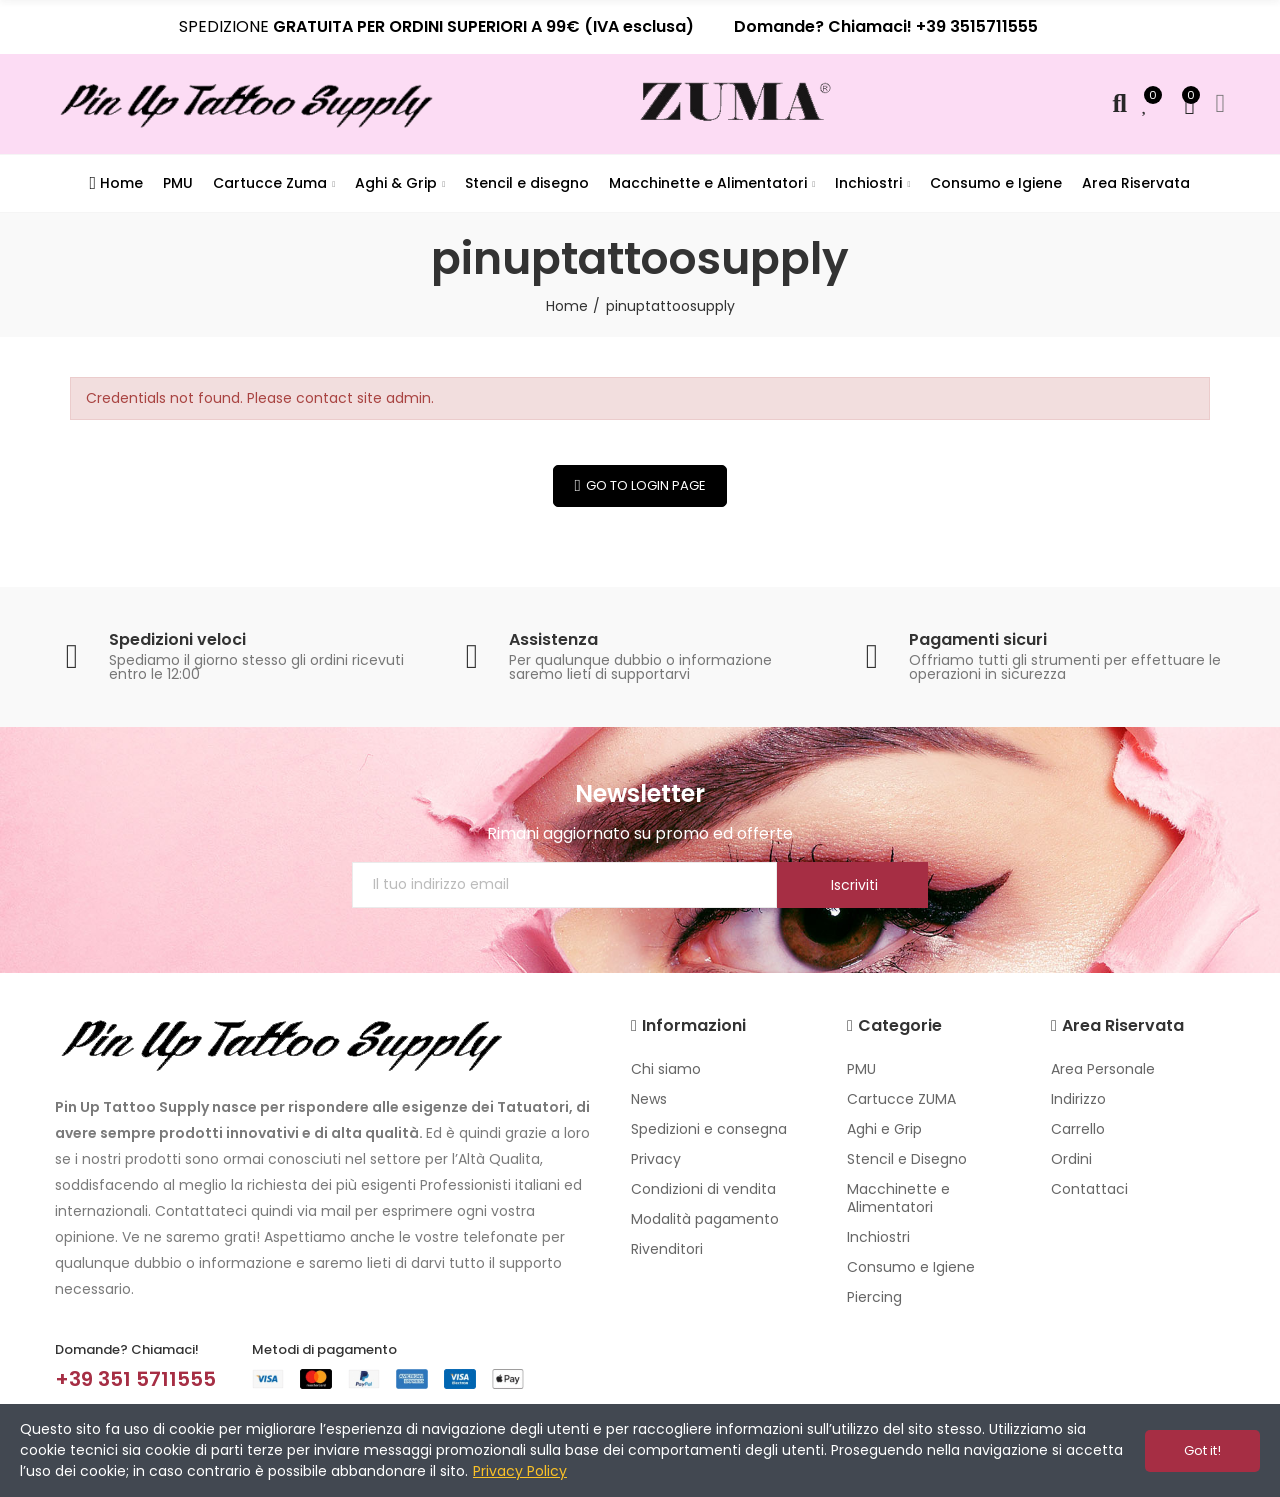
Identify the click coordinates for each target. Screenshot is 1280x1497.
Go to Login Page (646, 485)
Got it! (1202, 1450)
